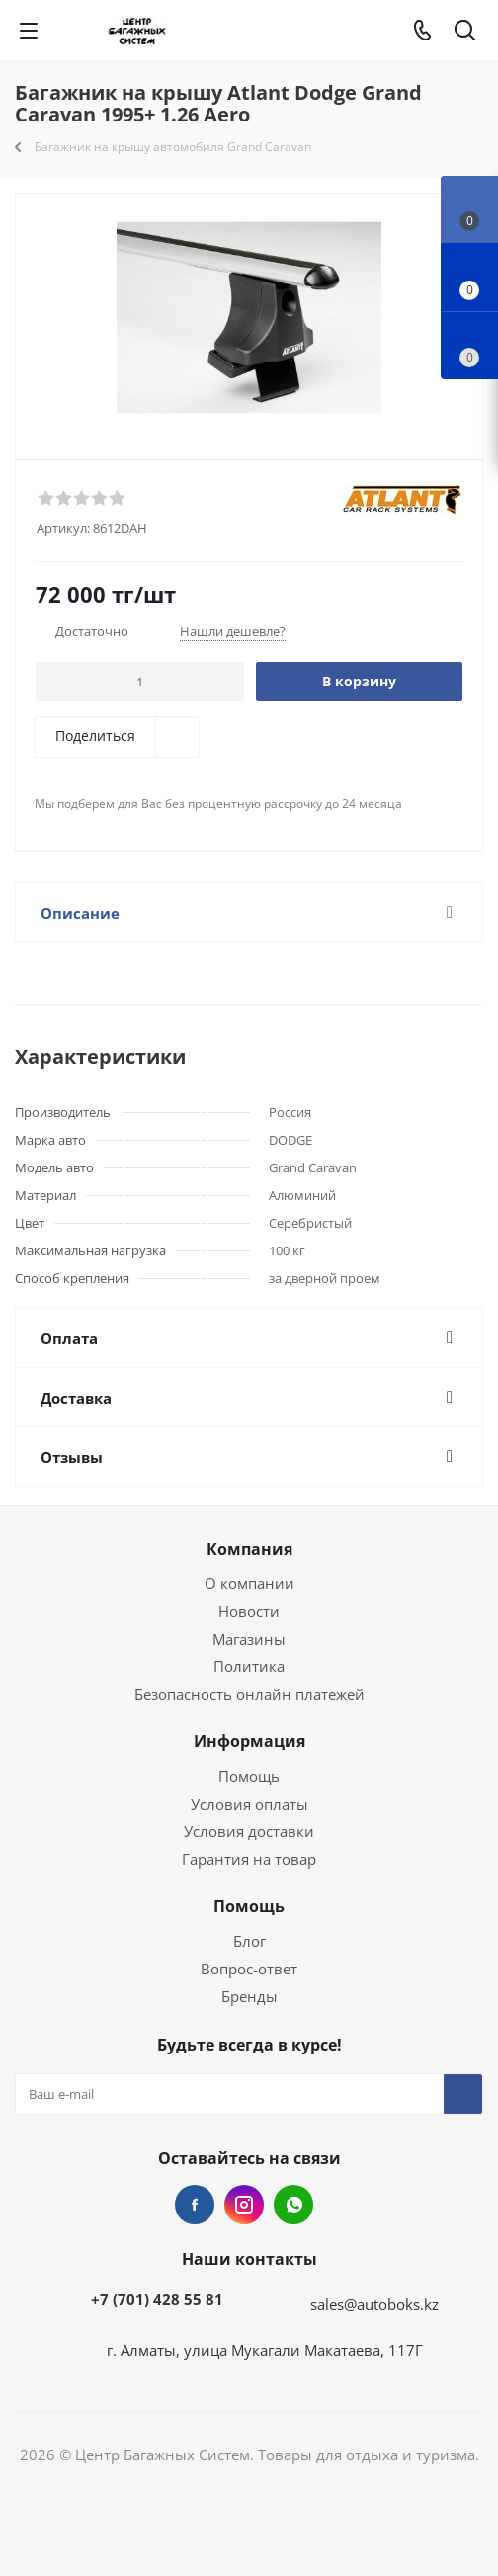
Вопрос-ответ (249, 1968)
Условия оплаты (249, 1803)
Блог (249, 1941)
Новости (249, 1611)
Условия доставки (249, 1831)
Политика (249, 1666)
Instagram (244, 2204)
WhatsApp (293, 2204)
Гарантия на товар (249, 1859)
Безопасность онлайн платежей (249, 1694)
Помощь (249, 1776)
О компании (249, 1583)
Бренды (249, 1996)
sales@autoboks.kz (374, 2304)
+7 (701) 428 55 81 (157, 2299)
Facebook (194, 2204)
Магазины (249, 1639)
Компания (249, 1549)
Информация (249, 1741)
